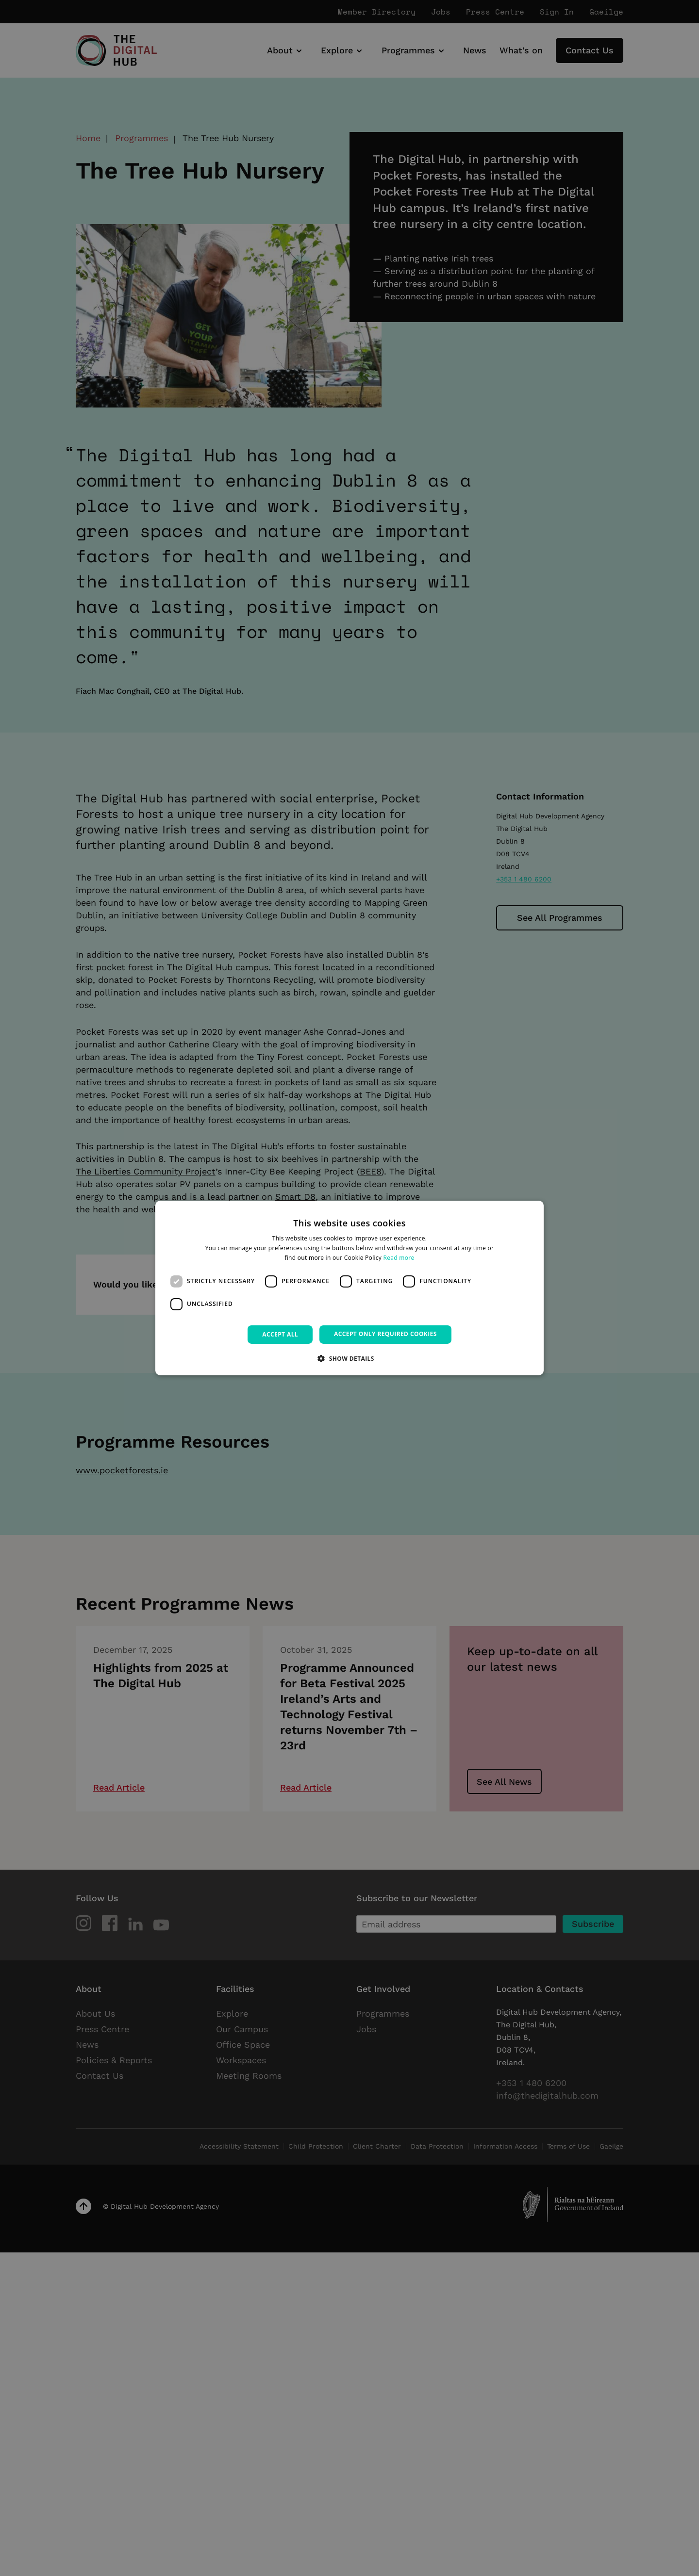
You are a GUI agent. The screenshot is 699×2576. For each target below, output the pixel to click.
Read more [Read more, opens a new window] (399, 1258)
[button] (349, 1358)
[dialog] (349, 1288)
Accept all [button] (280, 1334)
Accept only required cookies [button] (385, 1334)
